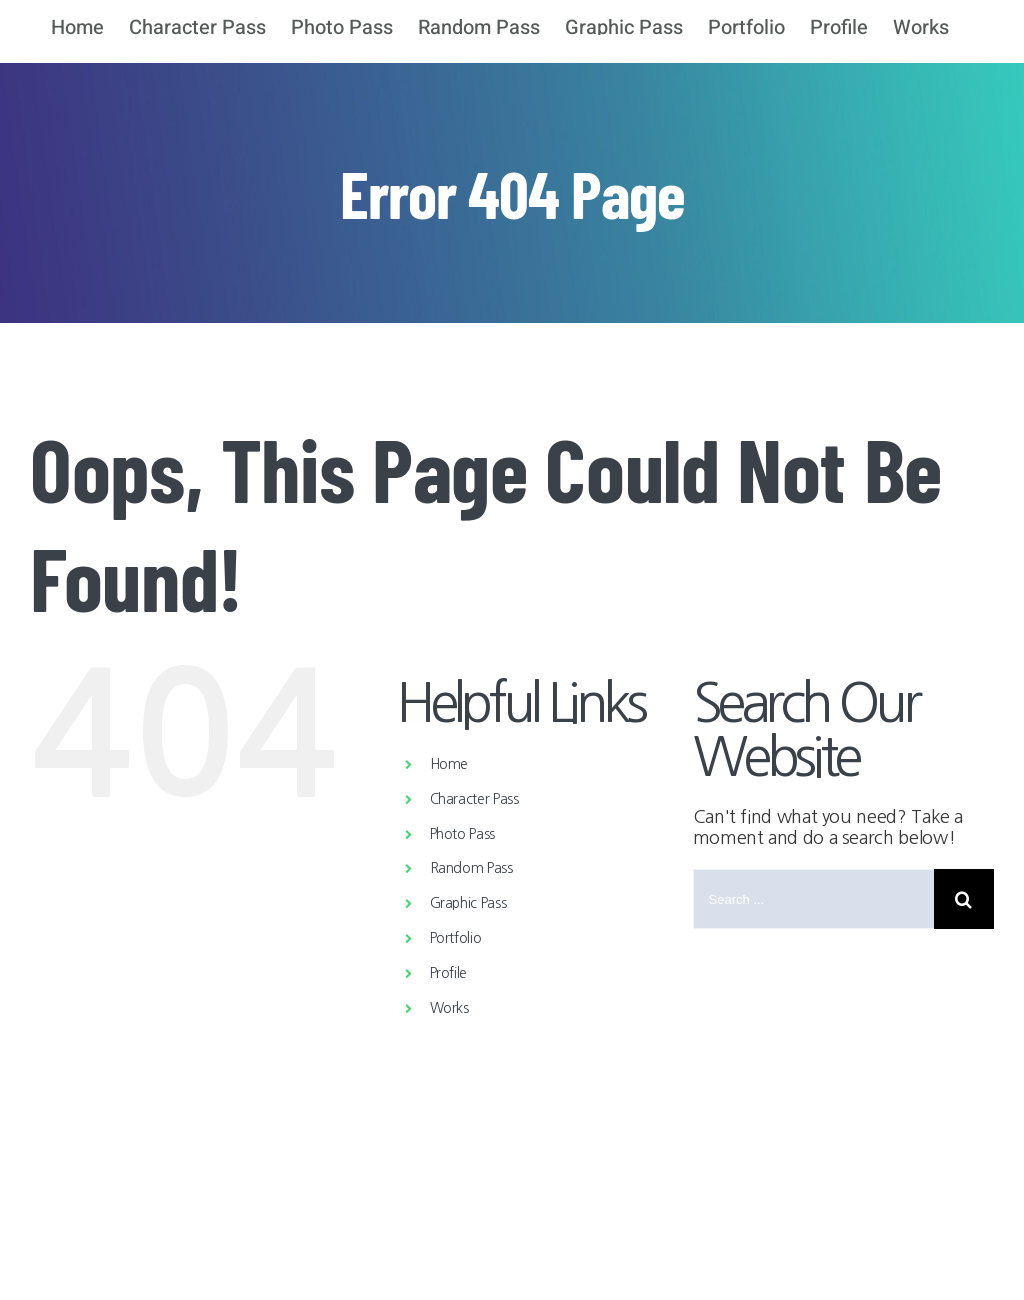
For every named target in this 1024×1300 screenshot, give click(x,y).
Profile (448, 973)
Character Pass (474, 799)
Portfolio (456, 938)
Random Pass (471, 868)
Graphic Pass (468, 903)
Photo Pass (462, 834)
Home (449, 764)
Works (449, 1008)
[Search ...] (813, 899)
